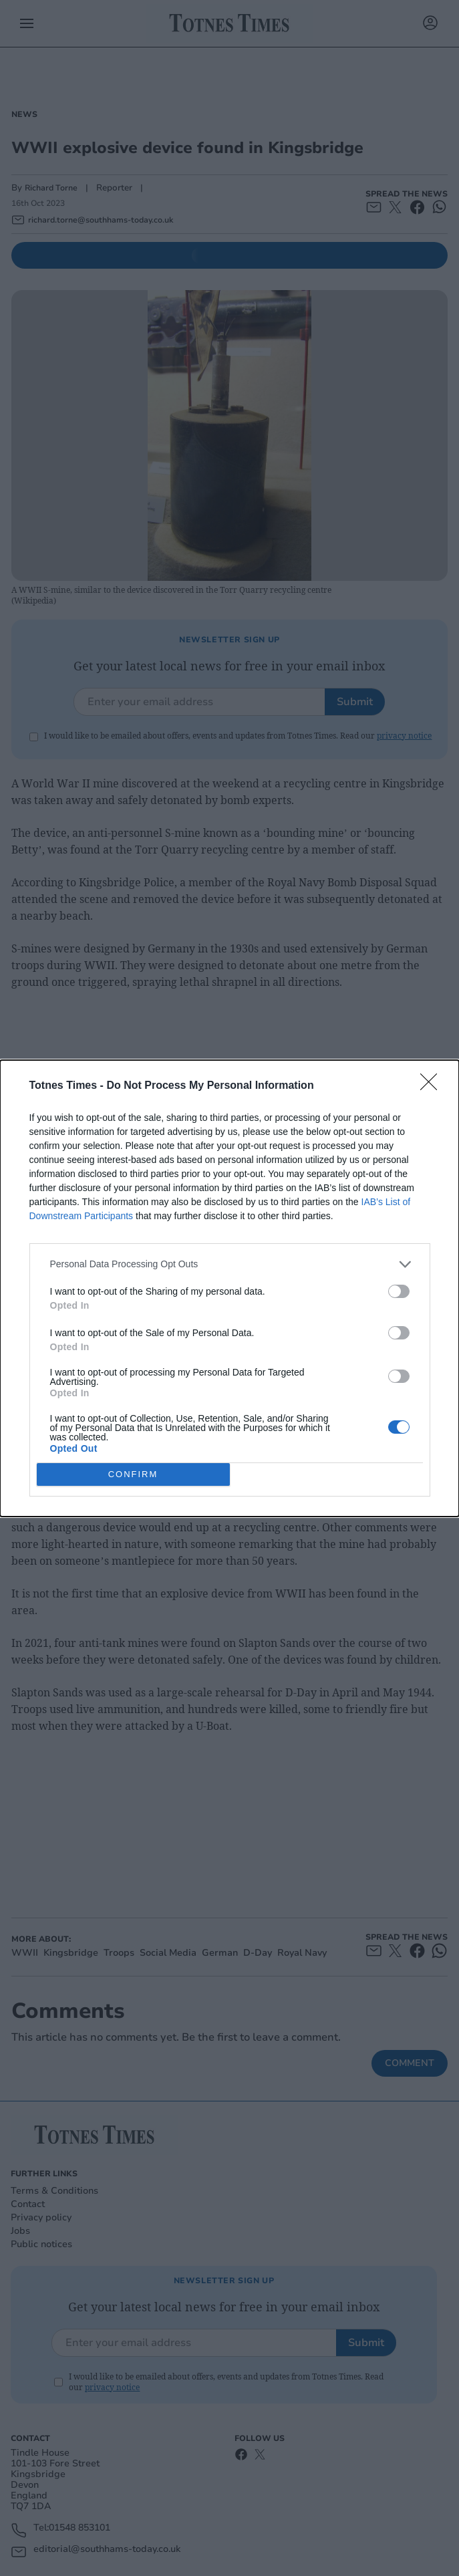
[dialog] (229, 1288)
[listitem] (230, 1264)
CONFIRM (133, 1474)
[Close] (433, 1086)
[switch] (399, 1291)
